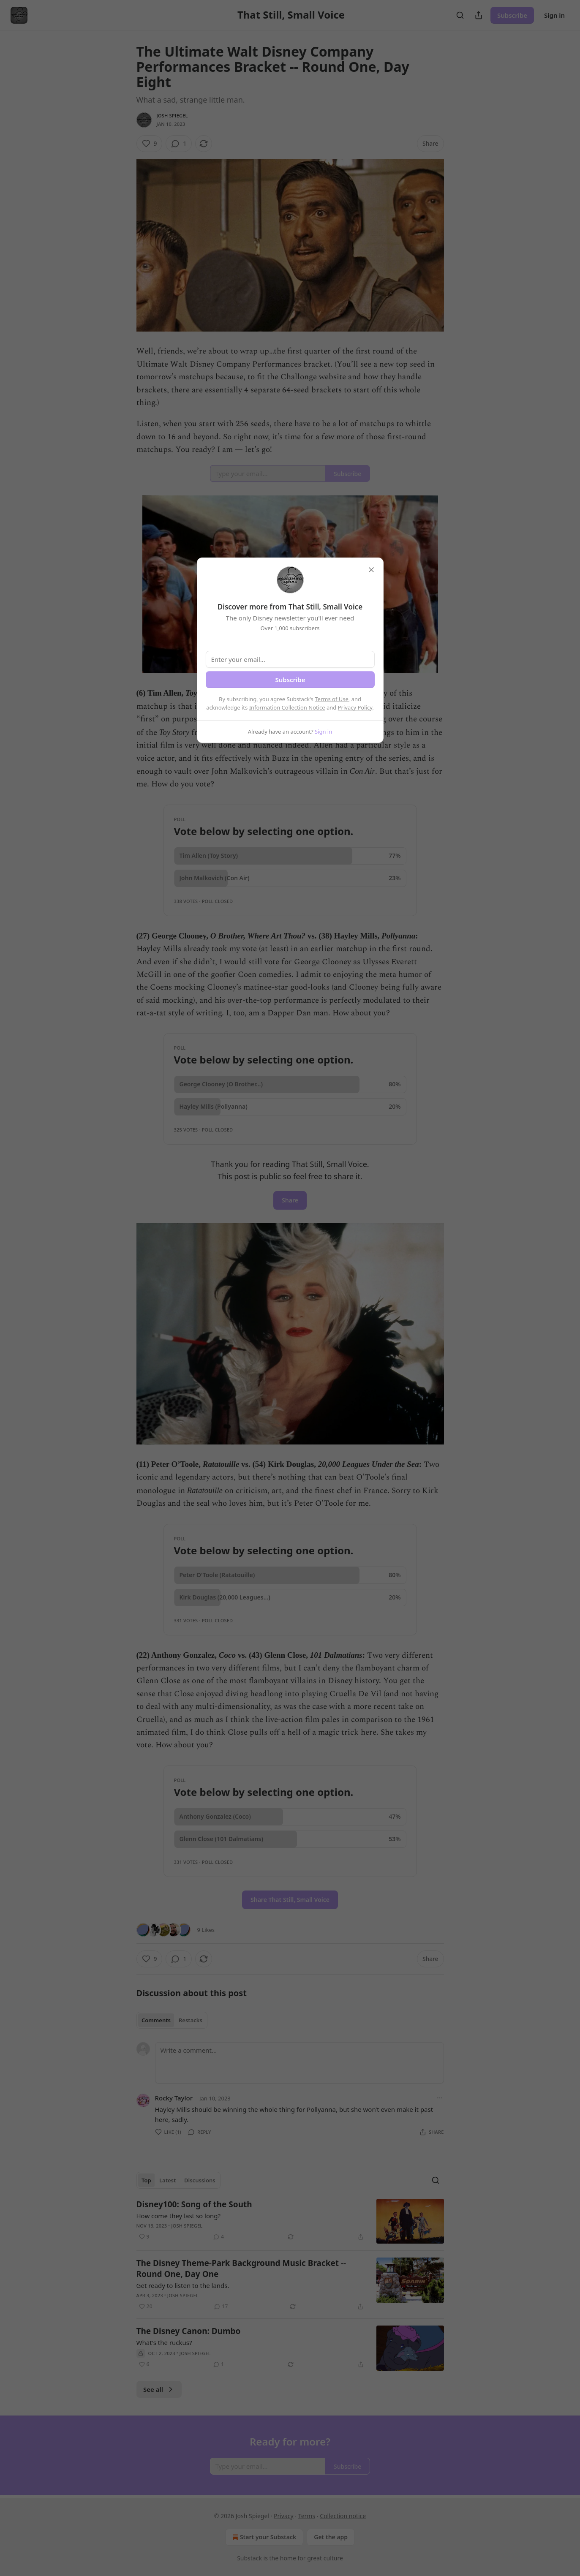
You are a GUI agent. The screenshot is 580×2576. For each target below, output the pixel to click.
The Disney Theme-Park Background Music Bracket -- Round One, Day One (241, 2269)
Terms (306, 2516)
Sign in (554, 15)
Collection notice (343, 2516)
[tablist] (172, 2020)
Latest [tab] (167, 2180)
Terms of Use (332, 699)
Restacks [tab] (190, 2020)
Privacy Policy (355, 707)
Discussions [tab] (199, 2180)
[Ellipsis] (440, 2098)
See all (159, 2389)
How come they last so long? (178, 2215)
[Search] (460, 15)
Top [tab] (146, 2180)
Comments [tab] (156, 2020)
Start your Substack (263, 2537)
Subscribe (512, 15)
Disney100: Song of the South (194, 2204)
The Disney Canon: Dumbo (188, 2331)
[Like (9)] (149, 143)
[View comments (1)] (179, 143)
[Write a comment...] (299, 2063)
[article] (290, 2221)
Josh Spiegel (172, 115)
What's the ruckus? (164, 2342)
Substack (249, 2558)
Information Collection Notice (287, 707)
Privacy (284, 2516)
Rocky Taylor (174, 2098)
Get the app (331, 2537)
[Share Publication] (478, 15)
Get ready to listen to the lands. (182, 2285)
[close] (371, 570)
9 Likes (206, 1930)
